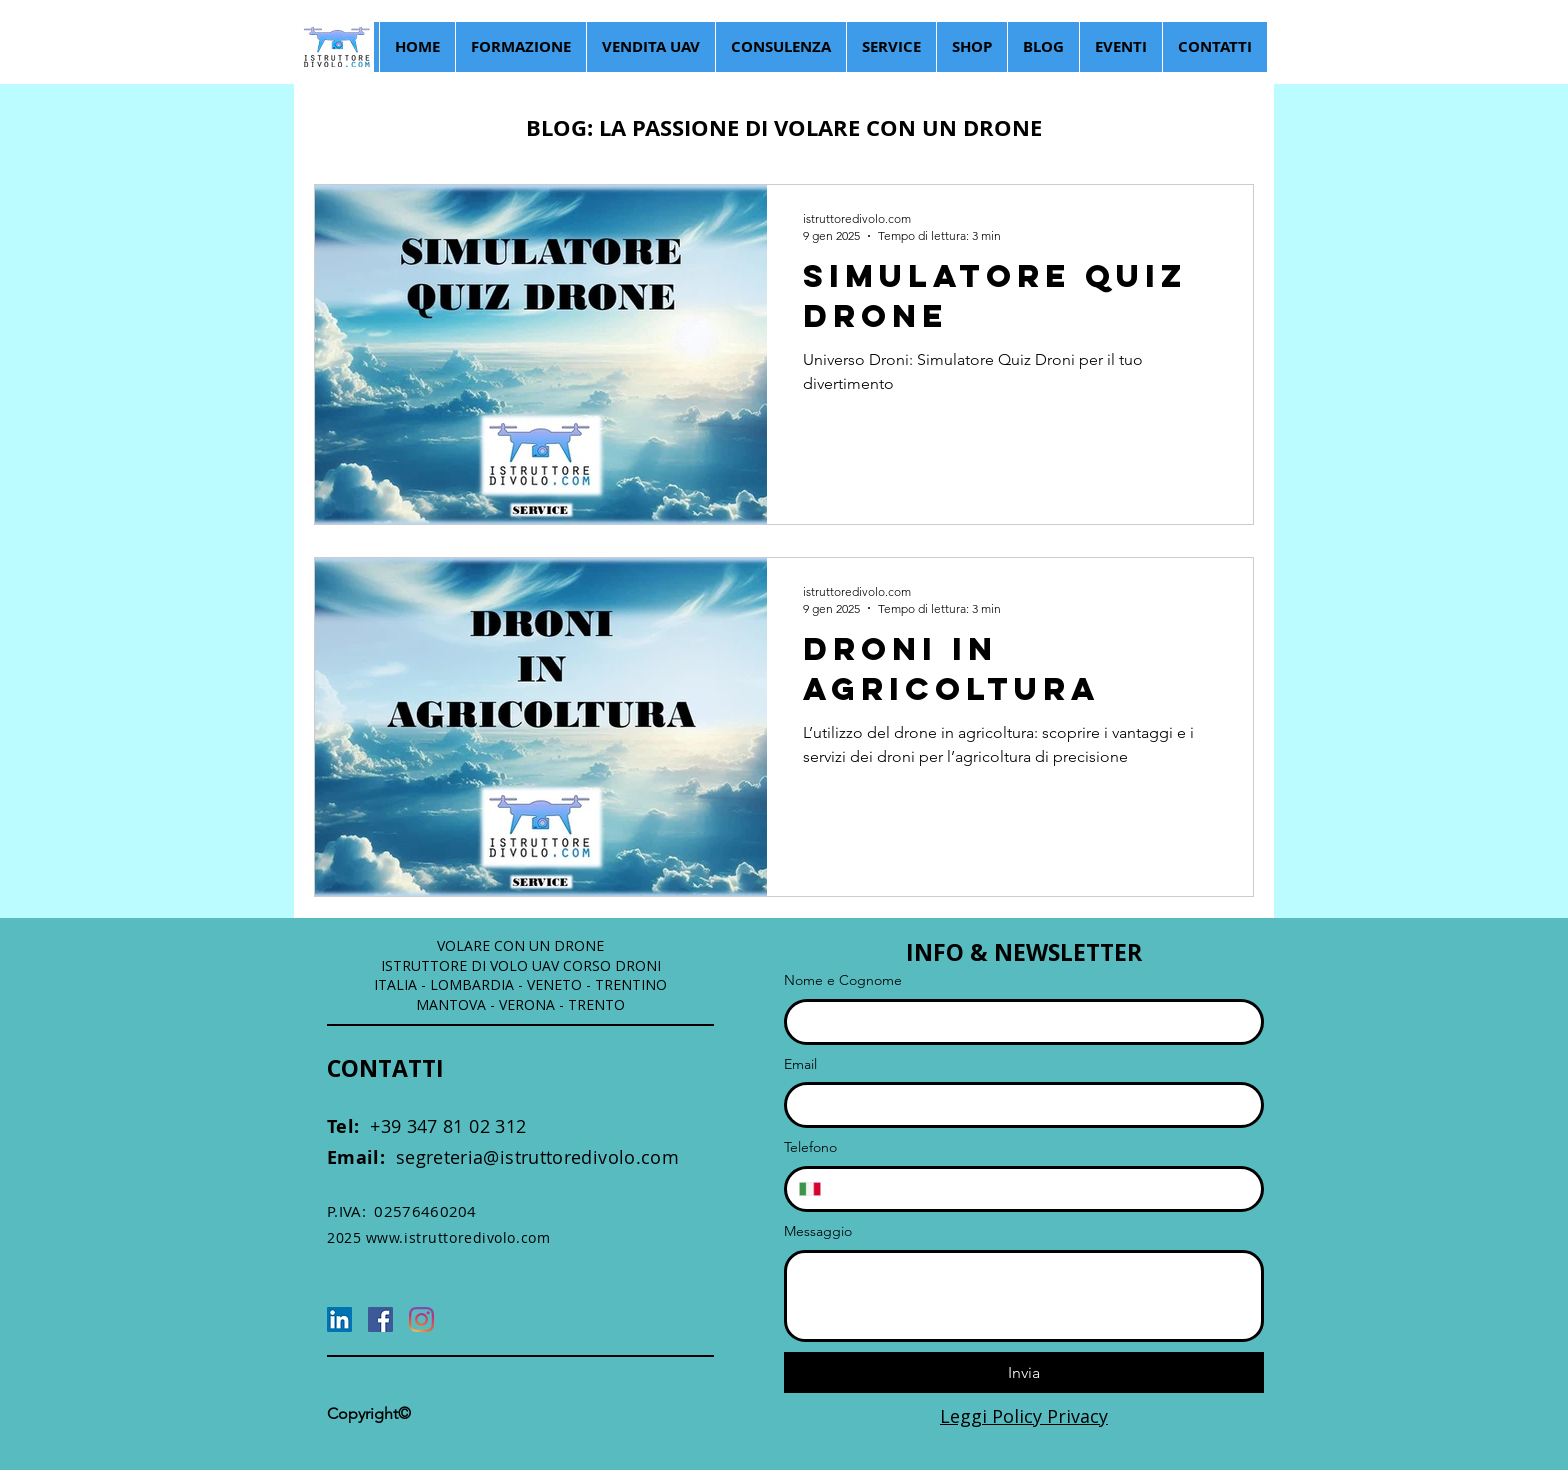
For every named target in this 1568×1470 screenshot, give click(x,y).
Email (800, 1064)
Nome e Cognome (843, 980)
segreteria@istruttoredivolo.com (503, 1157)
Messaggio (818, 1231)
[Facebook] (380, 1319)
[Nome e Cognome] (1018, 1022)
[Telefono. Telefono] (1041, 1189)
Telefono (810, 1147)
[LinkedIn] (339, 1319)
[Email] (1018, 1105)
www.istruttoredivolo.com (458, 1237)
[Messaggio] (1024, 1296)
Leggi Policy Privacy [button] (1024, 1416)
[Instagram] (421, 1319)
